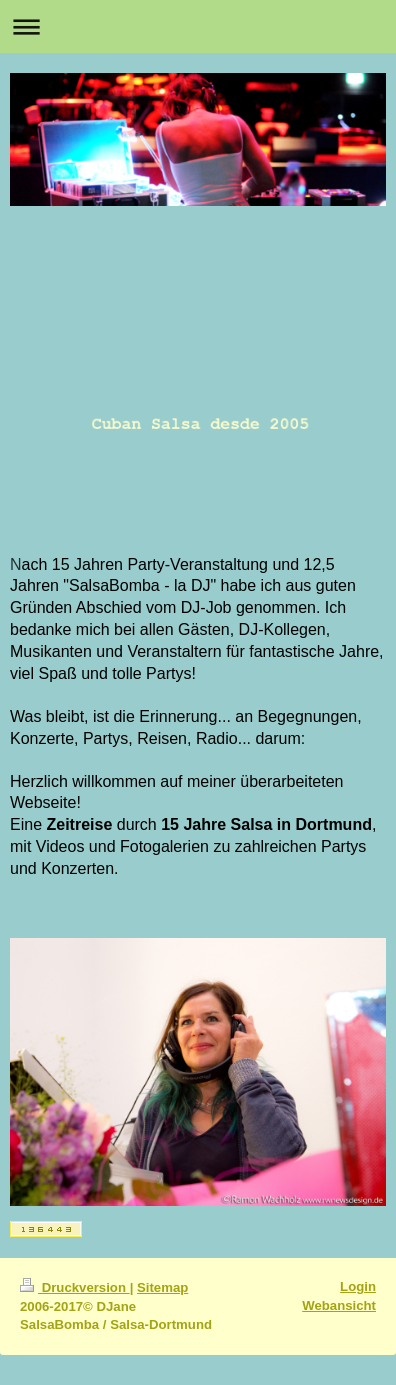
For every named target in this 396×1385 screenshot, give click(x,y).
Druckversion (75, 1287)
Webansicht (339, 1305)
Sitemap (162, 1287)
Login (358, 1286)
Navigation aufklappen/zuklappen (198, 26)
